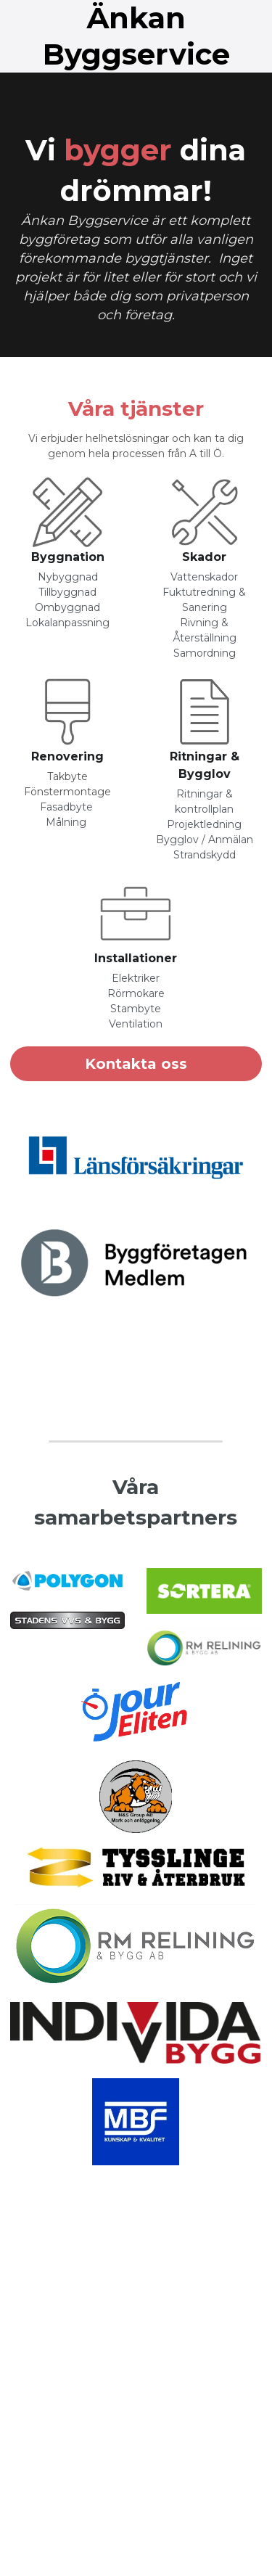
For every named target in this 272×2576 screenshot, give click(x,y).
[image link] (67, 512)
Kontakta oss (136, 1063)
